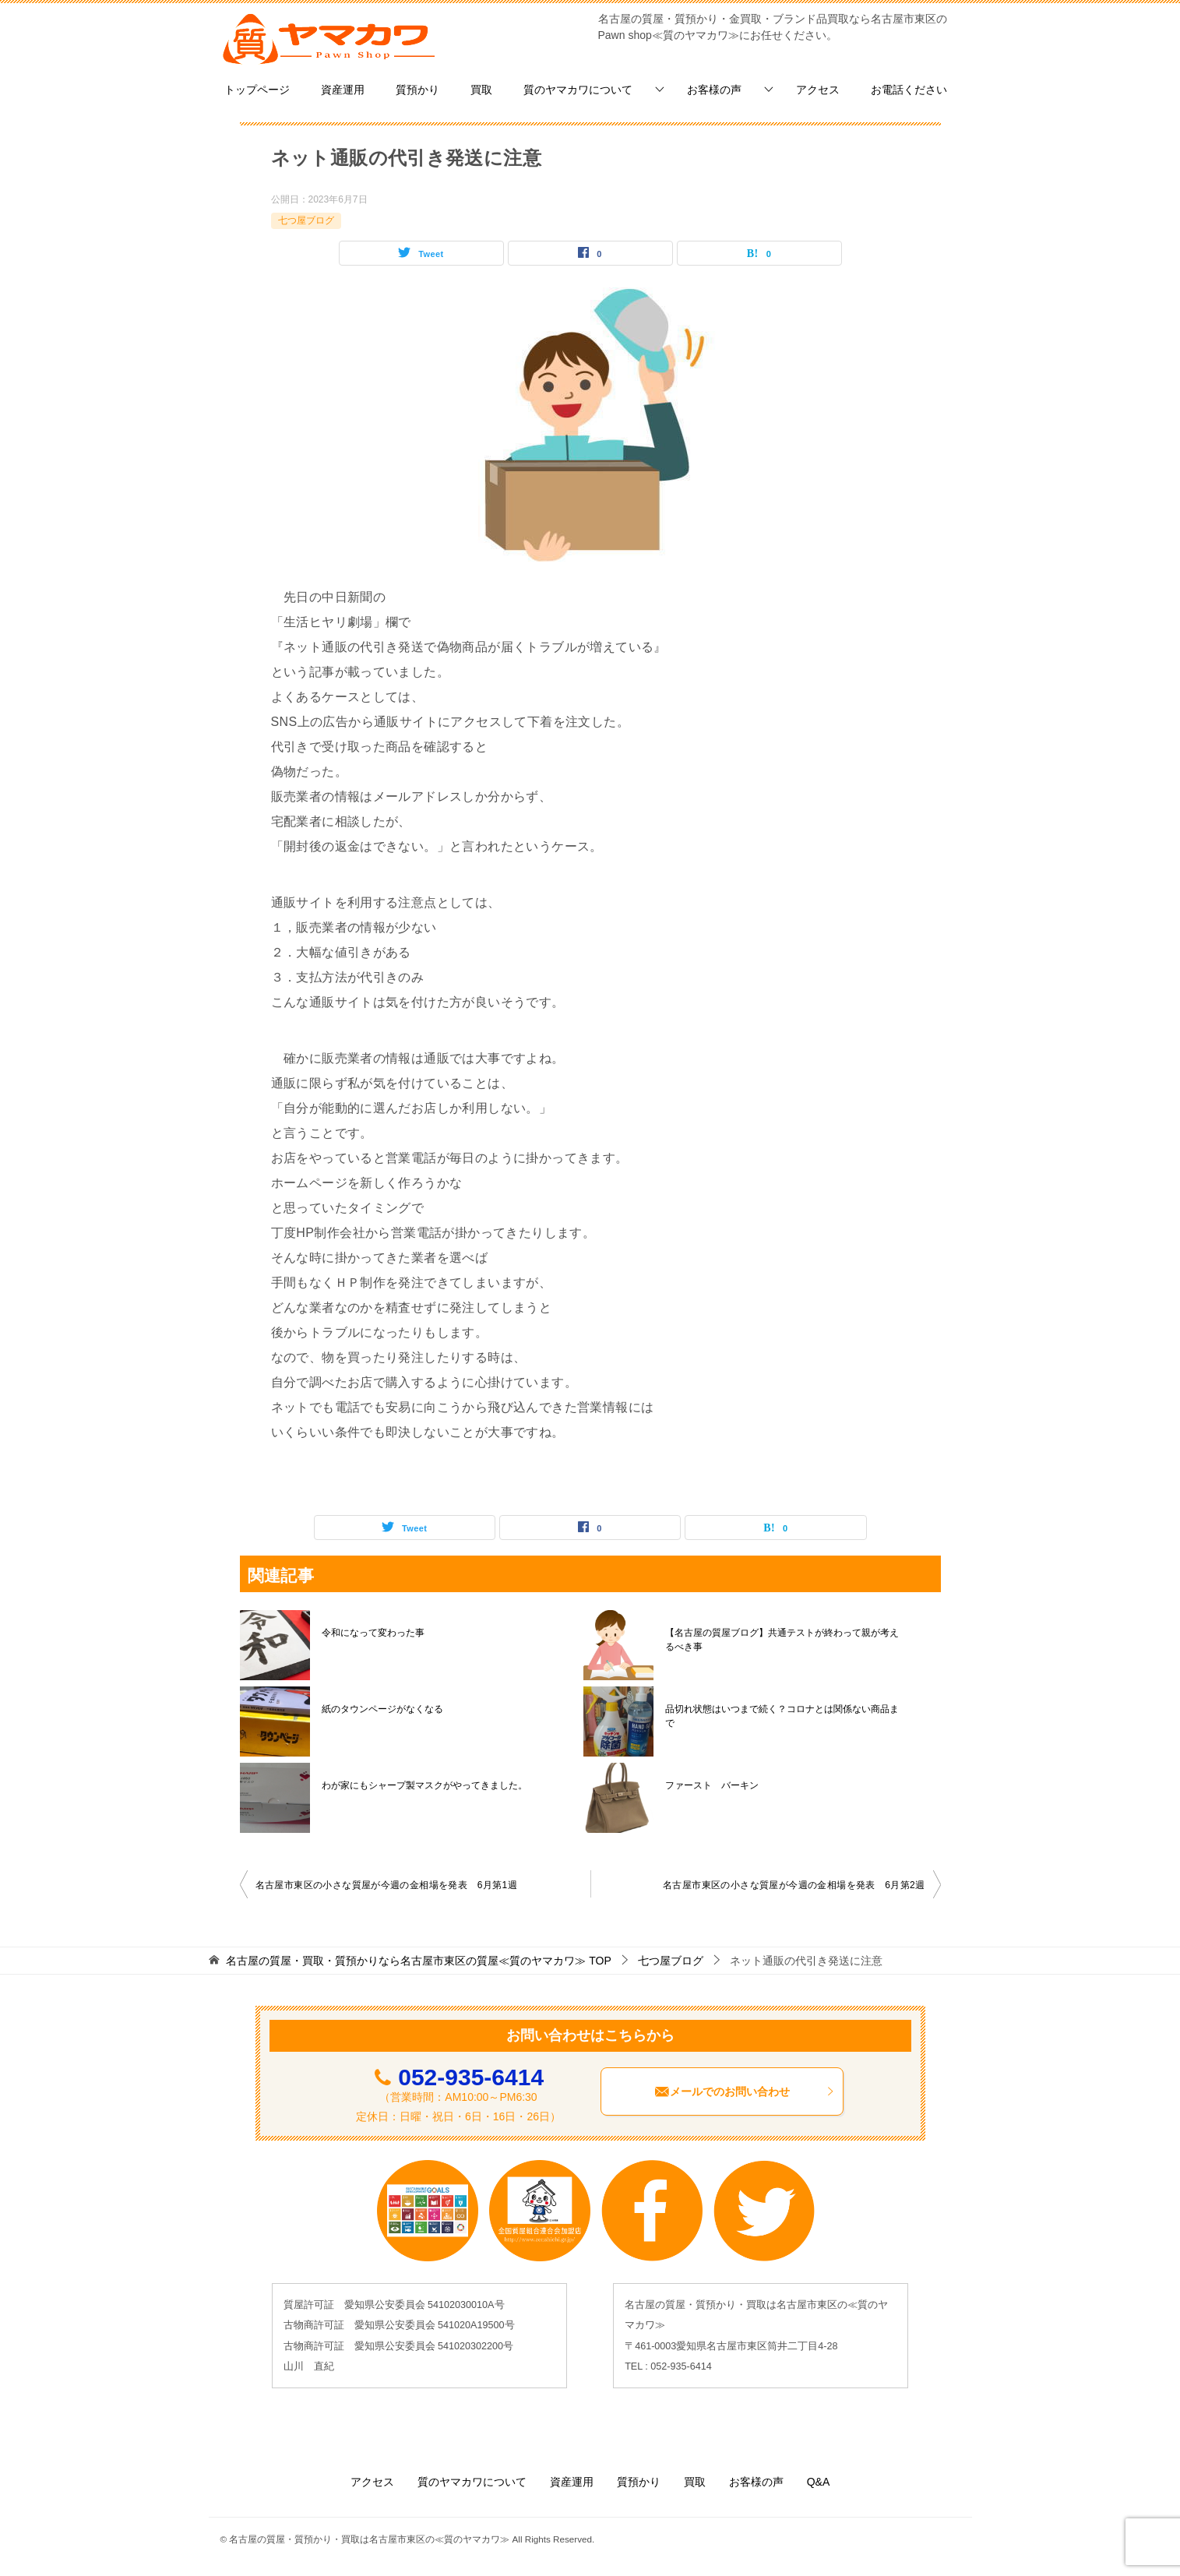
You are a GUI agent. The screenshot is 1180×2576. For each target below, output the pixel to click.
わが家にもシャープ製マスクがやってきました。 (424, 1785)
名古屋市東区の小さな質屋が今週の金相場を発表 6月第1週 (386, 1885)
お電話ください (909, 89)
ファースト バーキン (712, 1785)
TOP (418, 1960)
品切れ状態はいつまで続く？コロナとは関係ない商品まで (782, 1716)
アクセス (818, 89)
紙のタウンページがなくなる (382, 1709)
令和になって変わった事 (373, 1632)
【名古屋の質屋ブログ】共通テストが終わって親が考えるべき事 (782, 1639)
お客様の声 (714, 89)
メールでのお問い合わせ (744, 2091)
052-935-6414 (471, 2077)
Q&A (818, 2482)
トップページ (257, 89)
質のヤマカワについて (577, 89)
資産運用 (343, 89)
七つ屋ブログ (306, 220)
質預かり (417, 89)
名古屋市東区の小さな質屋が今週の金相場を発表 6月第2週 (794, 1885)
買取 (481, 89)
